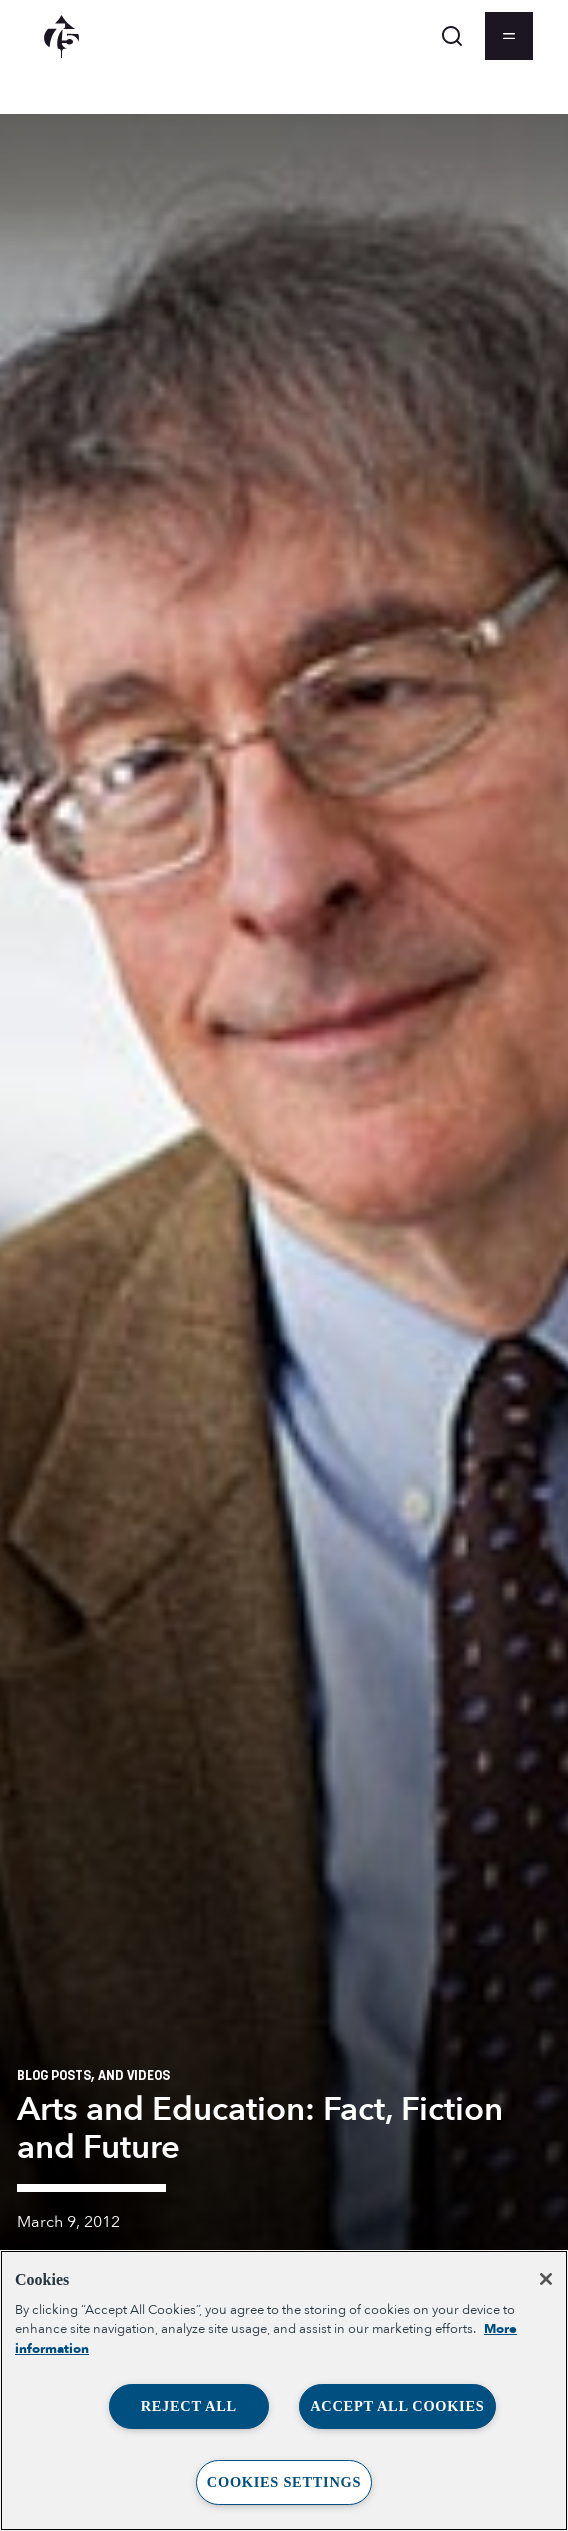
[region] (284, 2390)
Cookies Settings (284, 2482)
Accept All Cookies (397, 2406)
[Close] (546, 2279)
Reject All (189, 2406)
